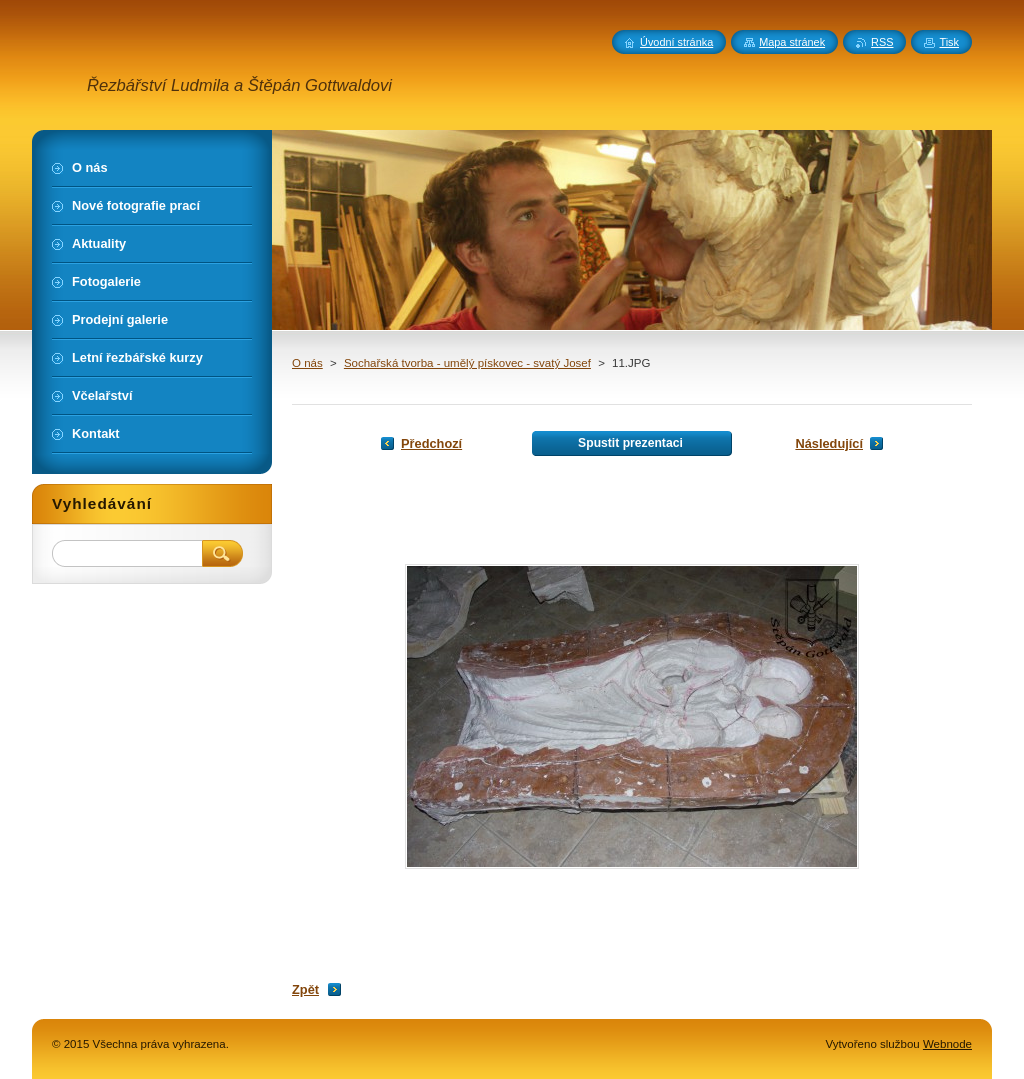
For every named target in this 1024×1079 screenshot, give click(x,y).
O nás (307, 363)
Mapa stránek (792, 42)
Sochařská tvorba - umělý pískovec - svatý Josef (467, 363)
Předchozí (431, 443)
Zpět (305, 989)
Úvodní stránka (676, 42)
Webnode (947, 1044)
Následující (829, 443)
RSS (882, 42)
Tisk (949, 42)
